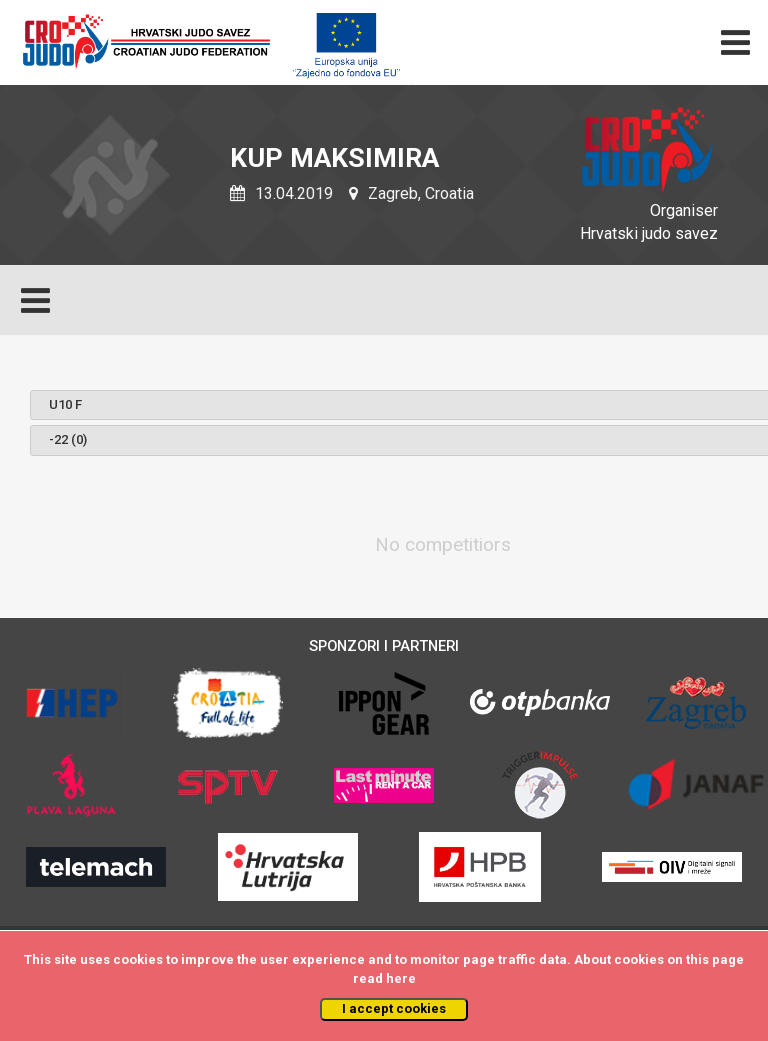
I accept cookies (394, 1008)
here (401, 978)
